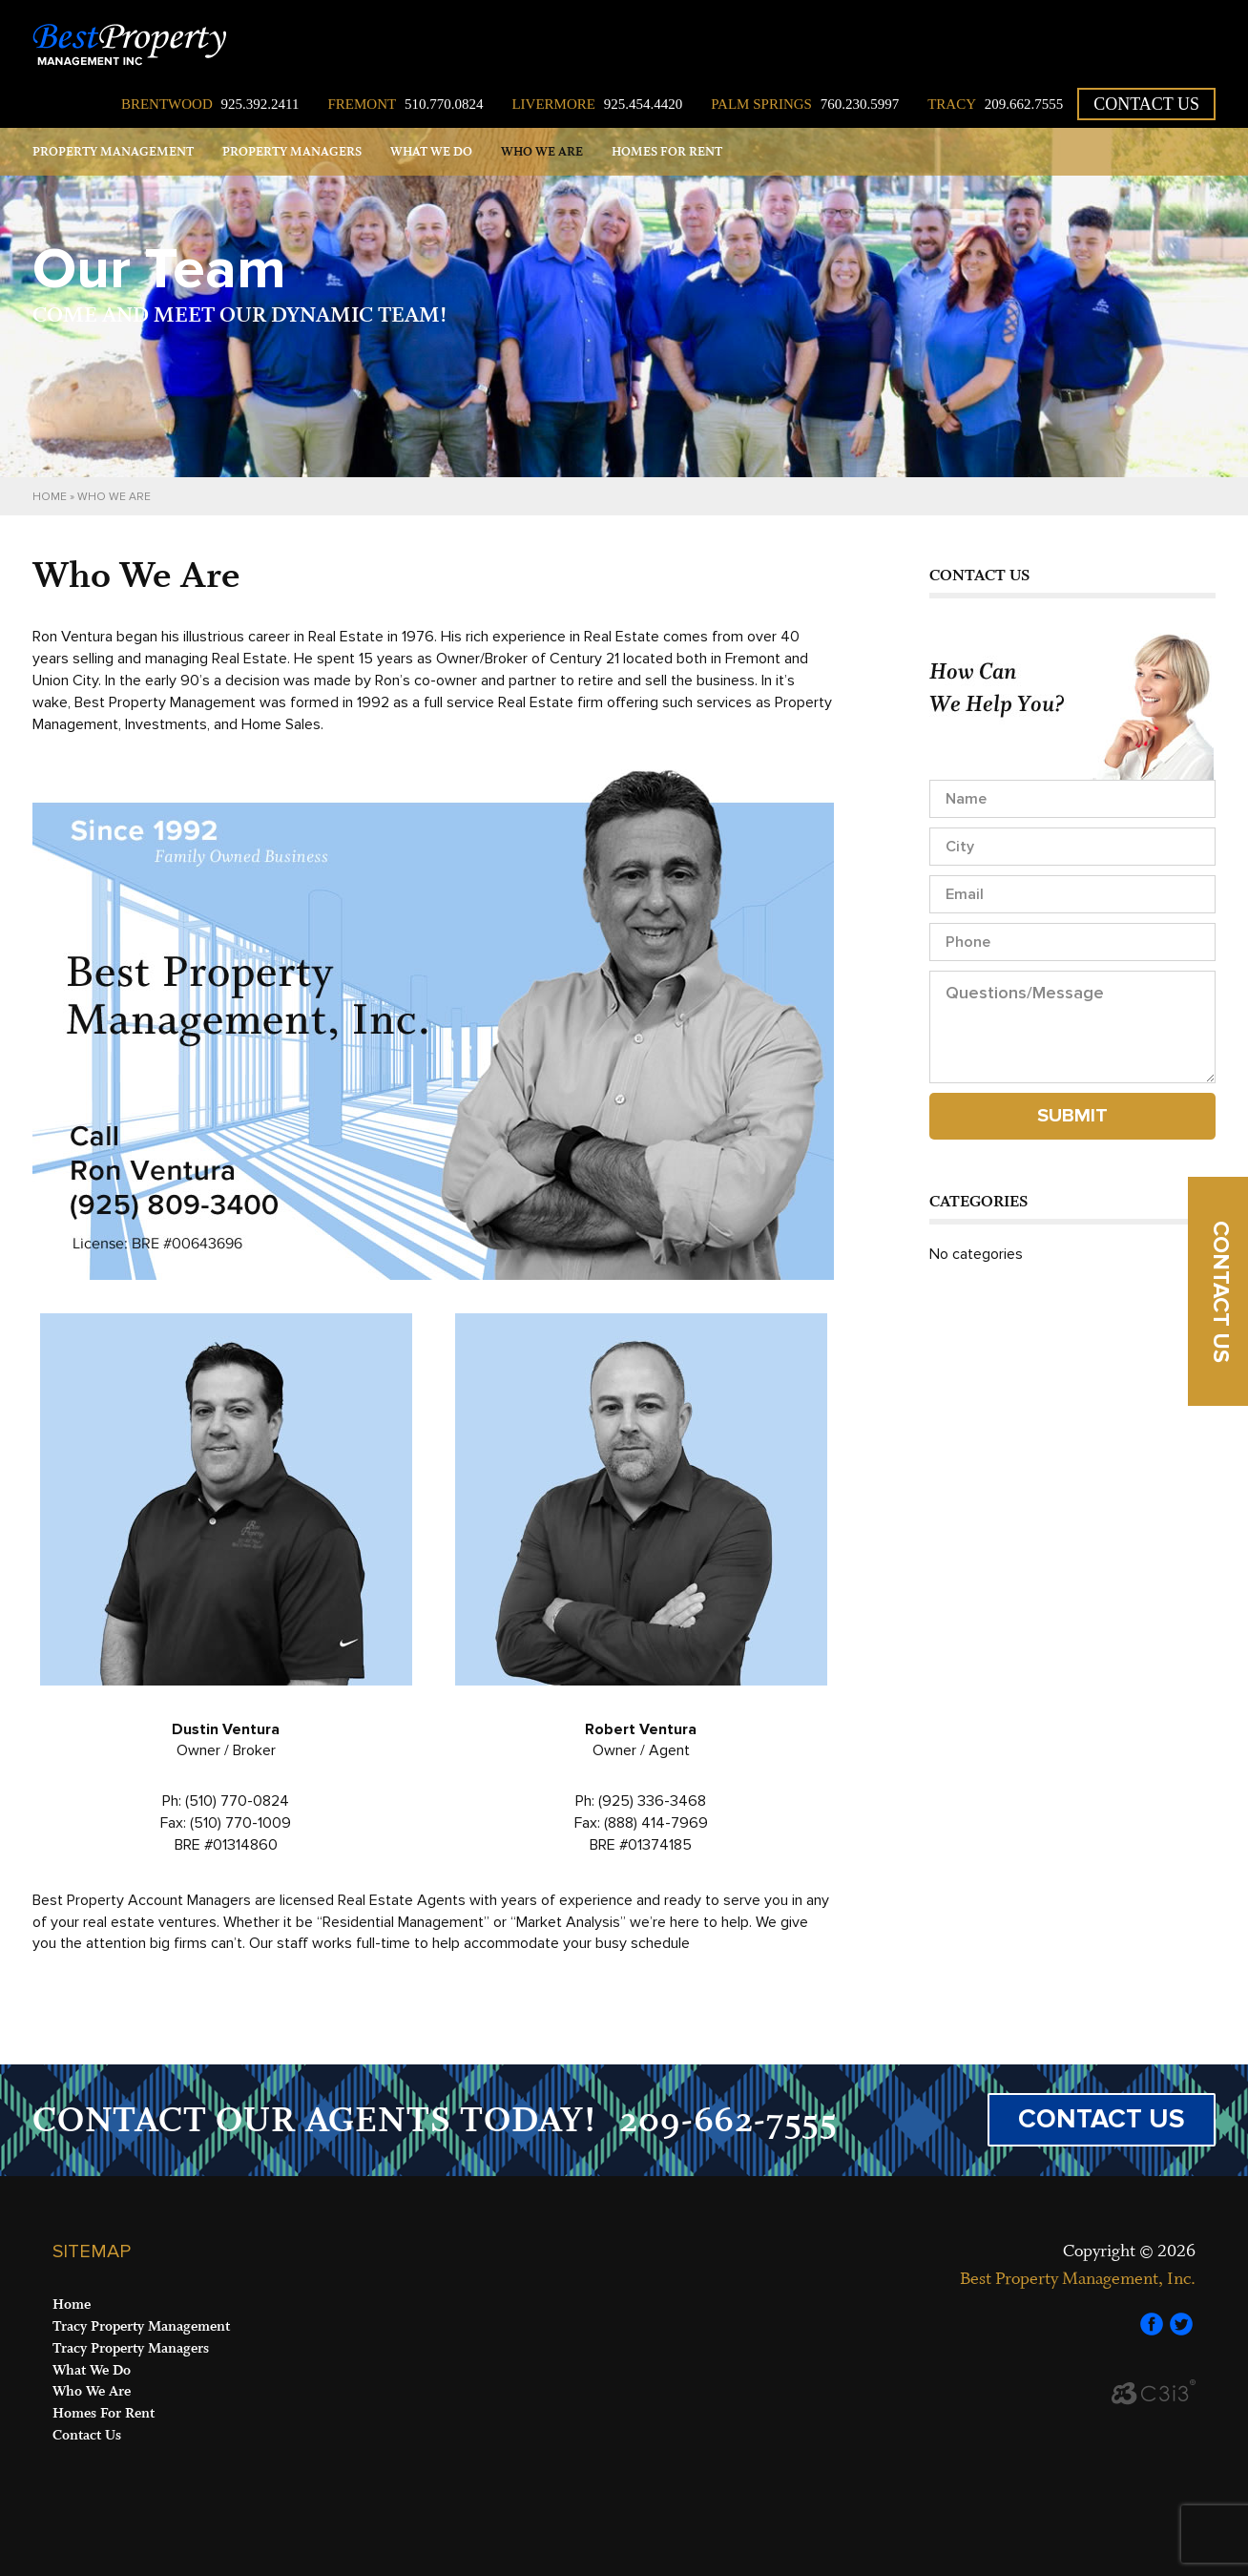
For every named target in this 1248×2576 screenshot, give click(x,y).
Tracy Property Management (141, 2326)
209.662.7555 (995, 104)
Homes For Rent (103, 2413)
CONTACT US (1101, 2119)
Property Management (113, 151)
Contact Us (1146, 104)
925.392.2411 (210, 104)
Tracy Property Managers (130, 2348)
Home (49, 497)
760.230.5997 (805, 104)
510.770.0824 (405, 104)
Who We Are (542, 151)
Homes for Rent (667, 151)
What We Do (431, 151)
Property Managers (292, 151)
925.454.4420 (596, 104)
